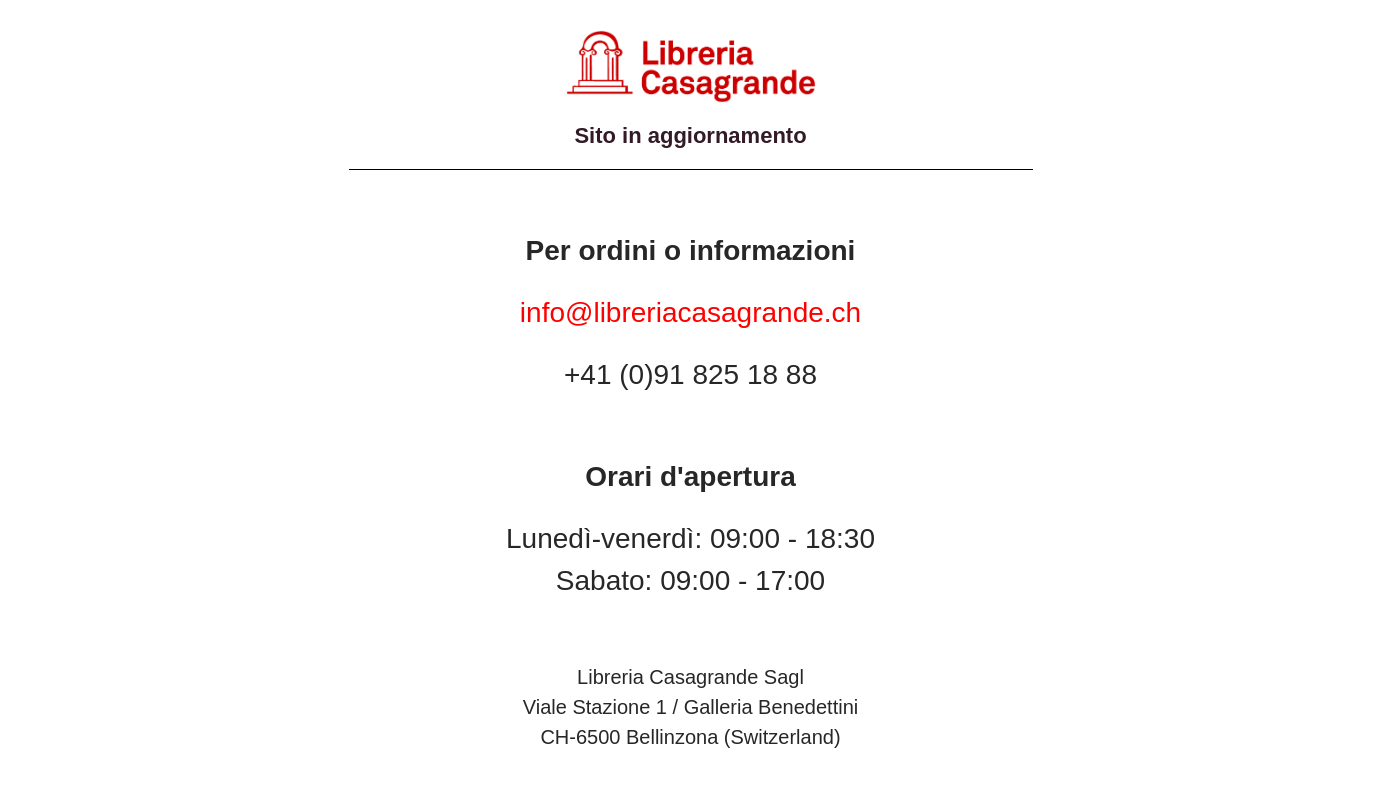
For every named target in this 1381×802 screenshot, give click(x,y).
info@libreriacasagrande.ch (690, 312)
